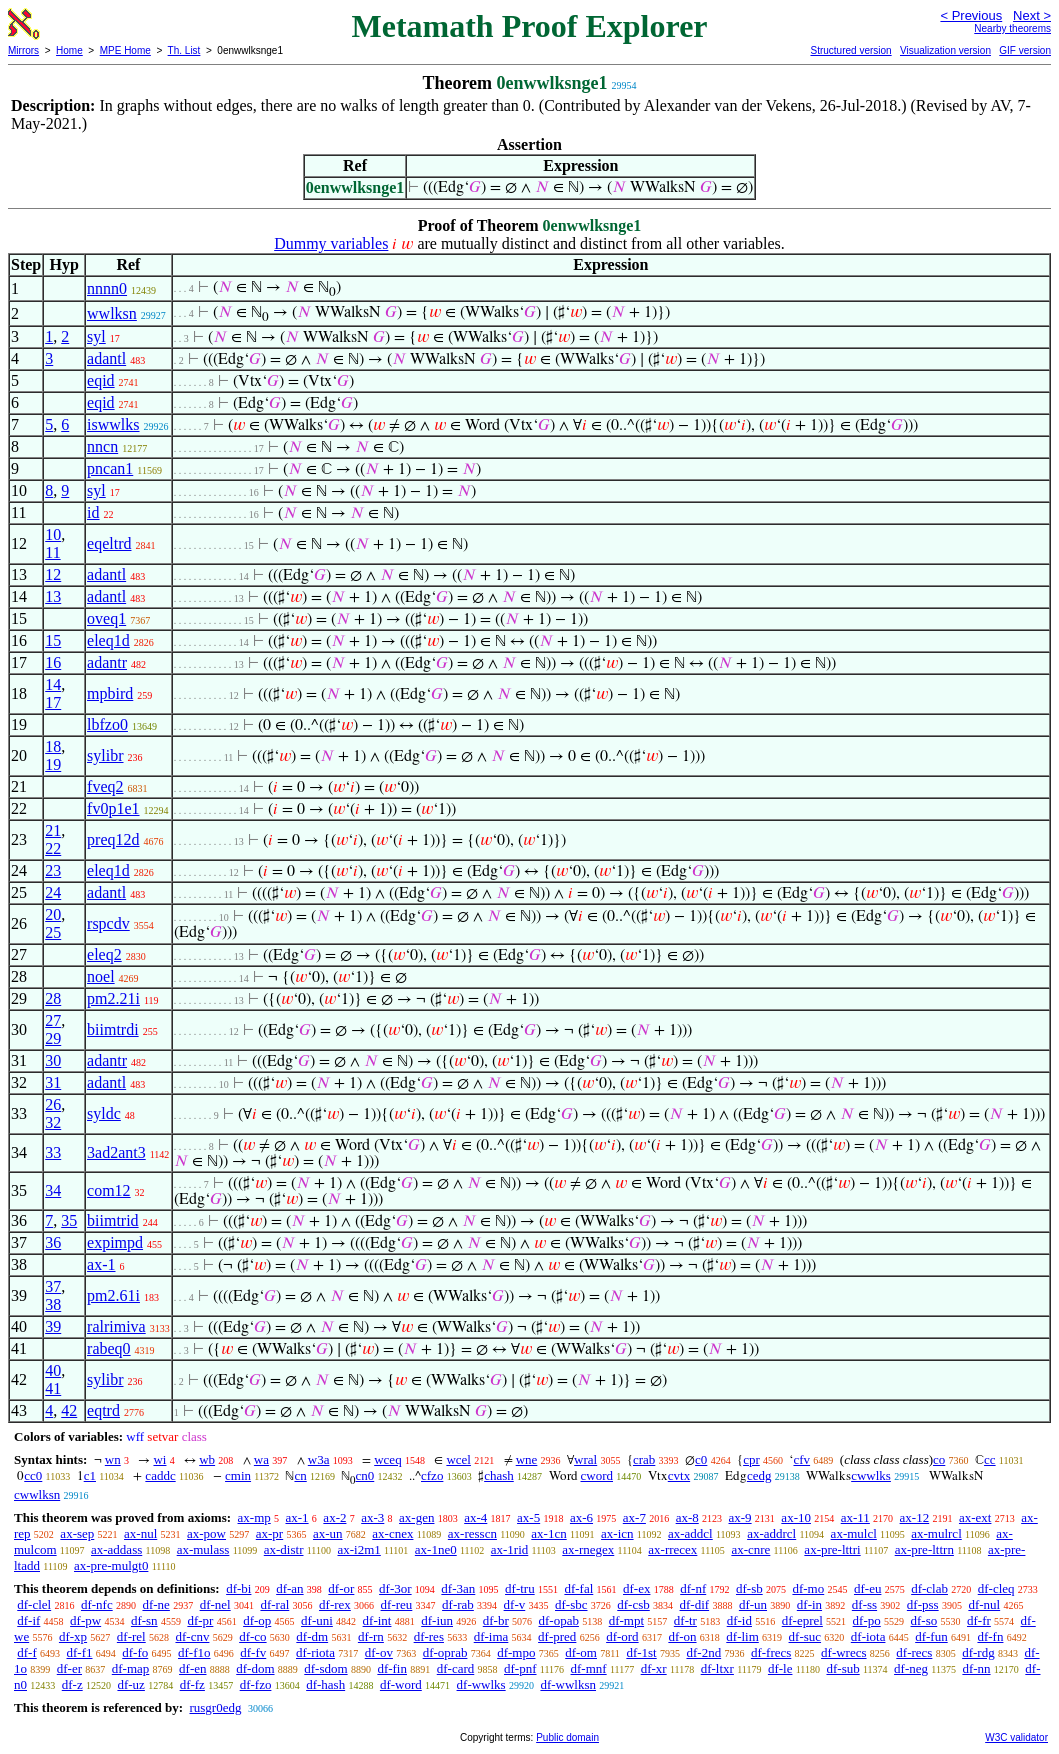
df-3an (458, 1588)
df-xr (654, 1668)
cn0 (364, 1475)
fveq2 (105, 786)
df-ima (491, 1636)
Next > (1032, 15)
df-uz (130, 1684)
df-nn (976, 1668)
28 (53, 998)
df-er (69, 1668)
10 (53, 534)
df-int (377, 1620)
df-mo (808, 1588)
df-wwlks (481, 1684)
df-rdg (978, 1652)
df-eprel (802, 1620)
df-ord (622, 1636)
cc (990, 1459)
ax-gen (416, 1517)
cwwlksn (37, 1494)
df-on (682, 1636)
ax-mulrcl (936, 1533)
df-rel (131, 1636)
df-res (429, 1636)
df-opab (559, 1620)
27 (53, 1020)
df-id (739, 1620)
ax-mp (254, 1517)
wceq (387, 1459)
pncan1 (110, 468)
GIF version (1025, 50)
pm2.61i (113, 1295)
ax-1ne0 (436, 1549)
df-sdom (325, 1668)
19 (53, 764)
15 (53, 640)
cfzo (432, 1475)
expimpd (115, 1242)
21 (53, 830)
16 (53, 662)
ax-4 (475, 1517)
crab (644, 1459)
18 (53, 746)
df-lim (742, 1636)
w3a (319, 1459)
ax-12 (915, 1517)
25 (53, 932)
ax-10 (796, 1517)
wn (113, 1459)
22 (53, 848)
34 (53, 1190)
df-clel (34, 1604)
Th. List (184, 50)
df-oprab (445, 1652)
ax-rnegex (588, 1549)
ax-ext (975, 1517)
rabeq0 (109, 1348)
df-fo (135, 1652)
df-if (28, 1620)
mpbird (110, 693)
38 (53, 1304)
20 (53, 914)
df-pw (85, 1620)
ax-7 (634, 1517)
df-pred (557, 1636)
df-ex (636, 1588)
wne (527, 1459)
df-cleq (996, 1588)
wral (585, 1459)
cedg (759, 1475)
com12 (109, 1190)
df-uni (317, 1620)
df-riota (315, 1652)
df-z (72, 1684)
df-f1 (80, 1652)
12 (53, 574)
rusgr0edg (215, 1707)
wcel (458, 1459)
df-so (924, 1620)
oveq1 (106, 618)
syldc (104, 1113)
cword (597, 1475)
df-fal (578, 1588)
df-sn (144, 1620)
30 (53, 1060)
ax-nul (140, 1533)
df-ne (155, 1604)
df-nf (693, 1588)
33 (53, 1152)
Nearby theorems (1012, 28)
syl (96, 336)
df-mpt (626, 1620)
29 (53, 1038)
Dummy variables (331, 243)
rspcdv (108, 923)
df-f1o (194, 1652)
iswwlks (113, 424)
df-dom (255, 1668)
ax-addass (116, 1549)
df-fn (990, 1636)
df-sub (842, 1668)
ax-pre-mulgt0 (111, 1565)
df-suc (805, 1636)
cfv (801, 1459)
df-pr (200, 1620)
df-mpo (516, 1652)
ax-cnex (392, 1533)
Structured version (850, 50)
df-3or (395, 1588)
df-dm (312, 1636)
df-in (809, 1604)
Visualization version (945, 50)
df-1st (641, 1652)
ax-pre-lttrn (924, 1549)
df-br (496, 1620)
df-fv (253, 1652)
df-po (867, 1620)
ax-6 (581, 1517)
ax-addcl (690, 1533)
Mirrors (23, 50)
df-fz (192, 1684)
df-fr (979, 1620)
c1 (90, 1475)
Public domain (567, 1737)
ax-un (328, 1533)
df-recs (914, 1652)
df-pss (923, 1604)
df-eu (867, 1588)
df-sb (749, 1588)
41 (53, 1388)
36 (53, 1242)
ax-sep (77, 1533)
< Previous (971, 15)
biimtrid (113, 1220)
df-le (780, 1668)
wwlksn (112, 313)
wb (207, 1459)
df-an (289, 1588)
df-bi (238, 1588)
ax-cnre (750, 1549)
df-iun (437, 1620)
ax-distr (284, 1549)
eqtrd (103, 1410)
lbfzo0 (107, 724)
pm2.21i (113, 998)
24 (53, 892)
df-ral (274, 1604)
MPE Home (125, 50)
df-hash (325, 1684)
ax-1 (101, 1264)
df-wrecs (843, 1652)
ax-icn (617, 1533)
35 (69, 1220)
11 (52, 552)
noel (101, 976)
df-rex (335, 1604)
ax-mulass (203, 1549)
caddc (160, 1475)
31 (53, 1082)
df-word (401, 1684)
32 (53, 1122)
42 (69, 1410)
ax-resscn (472, 1533)
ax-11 (855, 1517)
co (939, 1459)
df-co (252, 1636)
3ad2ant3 (116, 1152)
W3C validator (1016, 1737)
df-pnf (520, 1668)
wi (159, 1459)
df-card (456, 1668)
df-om (581, 1652)
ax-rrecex (672, 1549)
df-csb (633, 1604)
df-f (27, 1652)
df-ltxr (717, 1668)
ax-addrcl (771, 1533)
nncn (102, 446)
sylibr (105, 755)
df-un (753, 1604)
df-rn (371, 1636)
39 (53, 1326)
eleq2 (104, 954)
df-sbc (571, 1604)
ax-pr (269, 1533)
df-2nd (703, 1652)
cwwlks (871, 1475)
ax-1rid (510, 1549)
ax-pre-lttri (832, 1549)
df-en (192, 1668)
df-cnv (192, 1636)
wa (261, 1459)
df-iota (868, 1636)
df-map (131, 1668)
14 (53, 684)
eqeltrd (109, 543)
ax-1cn (548, 1533)
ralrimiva (116, 1326)
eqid (101, 380)
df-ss (864, 1604)
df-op (257, 1620)
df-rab (458, 1604)
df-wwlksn (568, 1684)
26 (53, 1104)
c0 (701, 1459)
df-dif (695, 1604)
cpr (751, 1459)
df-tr (685, 1620)
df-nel (215, 1604)
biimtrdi (113, 1029)
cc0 (33, 1475)
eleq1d (108, 640)
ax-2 (334, 1517)
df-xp (73, 1636)
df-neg (911, 1668)
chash (499, 1475)
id (93, 512)
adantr (107, 662)
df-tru (520, 1588)
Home (69, 50)
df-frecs (771, 1652)
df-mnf (589, 1668)
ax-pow (206, 1533)
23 (53, 870)
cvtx (679, 1475)
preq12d (113, 839)
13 (53, 596)
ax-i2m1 (359, 1549)
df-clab (929, 1588)
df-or (341, 1588)
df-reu (397, 1604)
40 (53, 1370)
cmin (238, 1475)
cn (300, 1475)
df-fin (392, 1668)
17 (53, 702)
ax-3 (372, 1517)
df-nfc (97, 1604)
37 (53, 1286)
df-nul (984, 1604)
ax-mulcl (854, 1533)
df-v (515, 1604)
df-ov (379, 1652)
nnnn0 (107, 288)
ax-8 (687, 1517)
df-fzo (256, 1684)
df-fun (931, 1636)
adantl (106, 358)
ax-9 (740, 1517)
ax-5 (528, 1517)
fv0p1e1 (113, 808)
